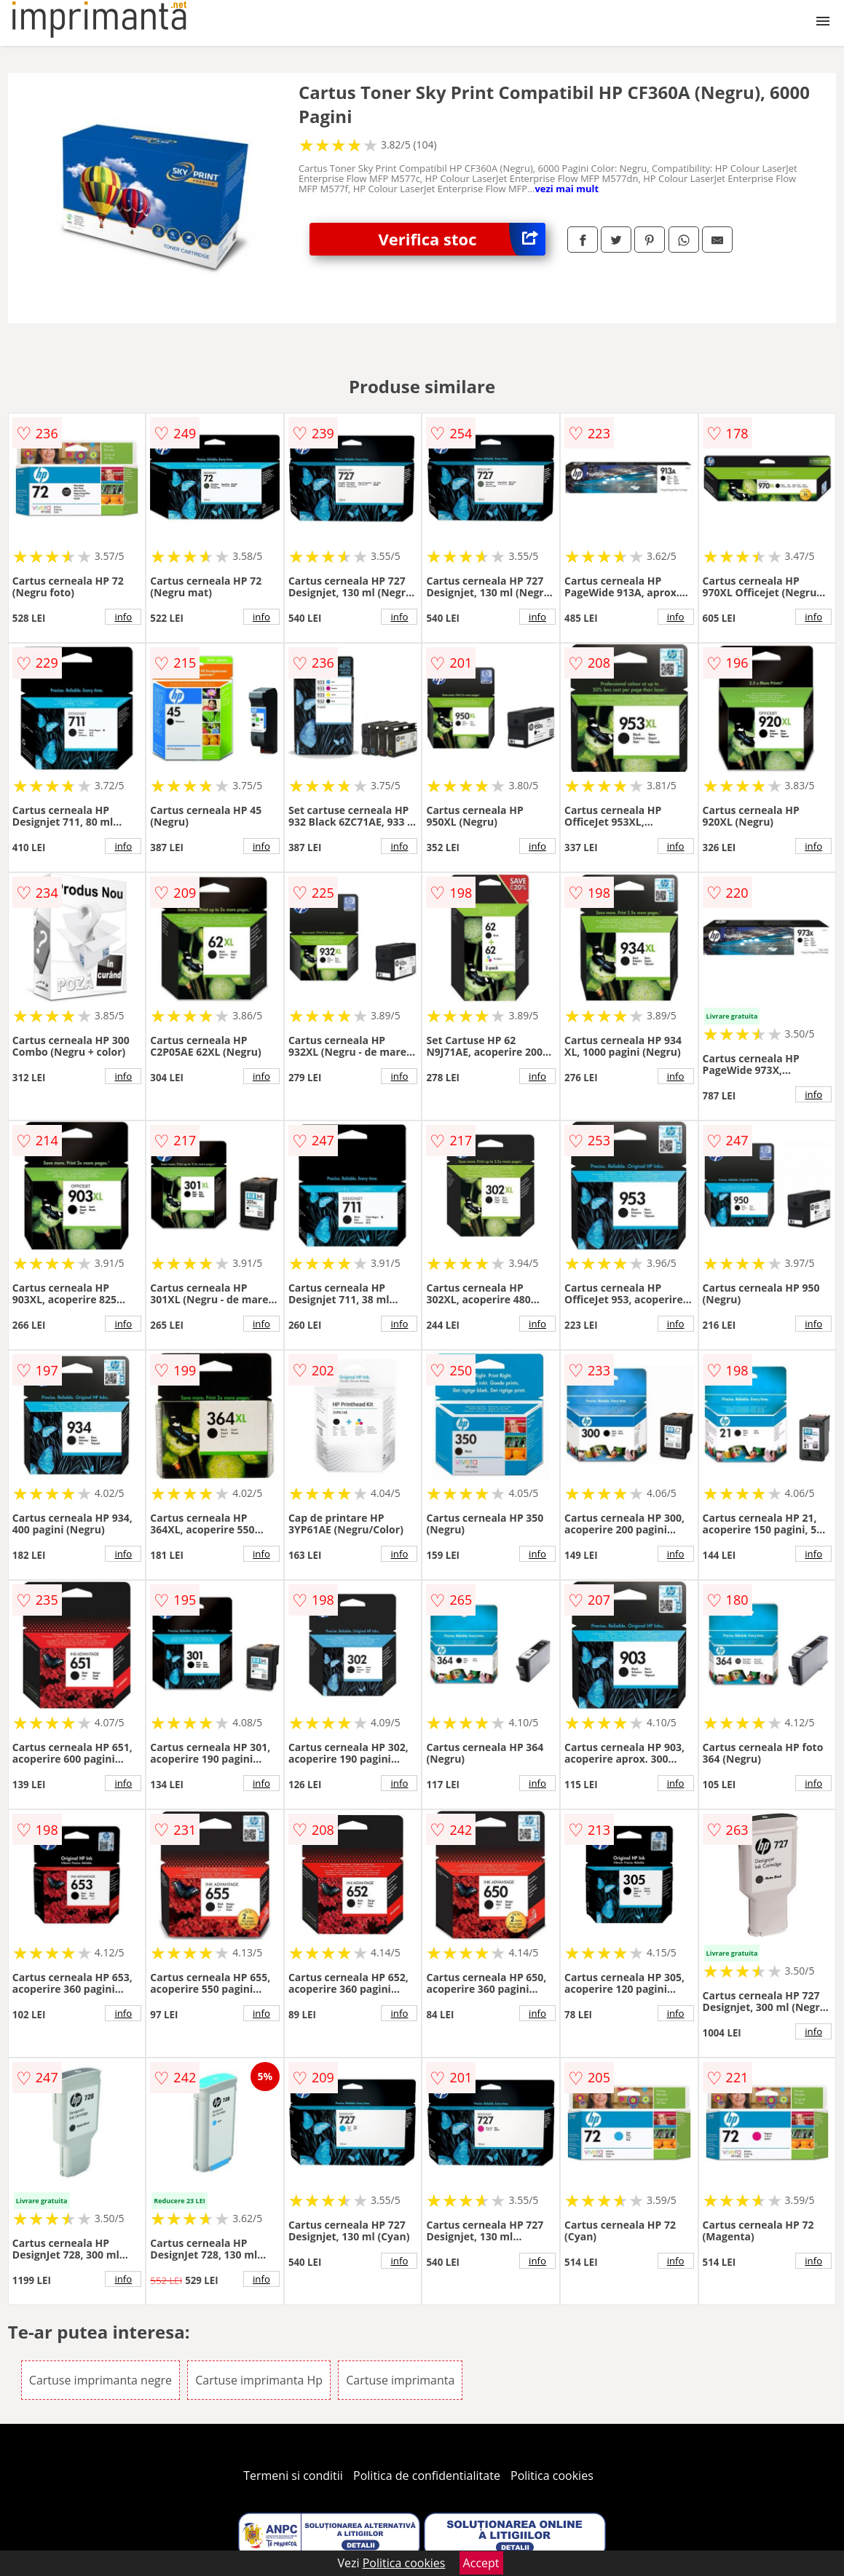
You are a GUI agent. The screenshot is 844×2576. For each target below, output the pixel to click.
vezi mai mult (567, 188)
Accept (481, 2563)
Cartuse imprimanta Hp (259, 2380)
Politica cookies (551, 2476)
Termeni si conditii (293, 2476)
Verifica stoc (462, 239)
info (123, 616)
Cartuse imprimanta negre (100, 2380)
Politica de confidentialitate (426, 2476)
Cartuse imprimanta (400, 2380)
